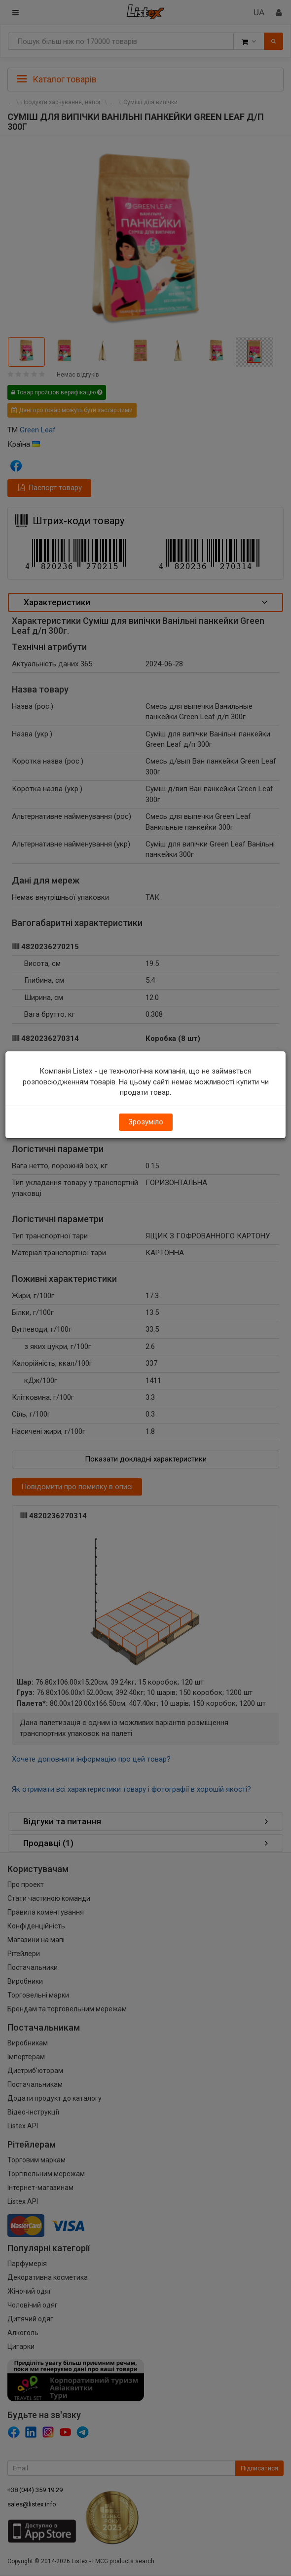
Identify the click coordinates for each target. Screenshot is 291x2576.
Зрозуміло (145, 1121)
